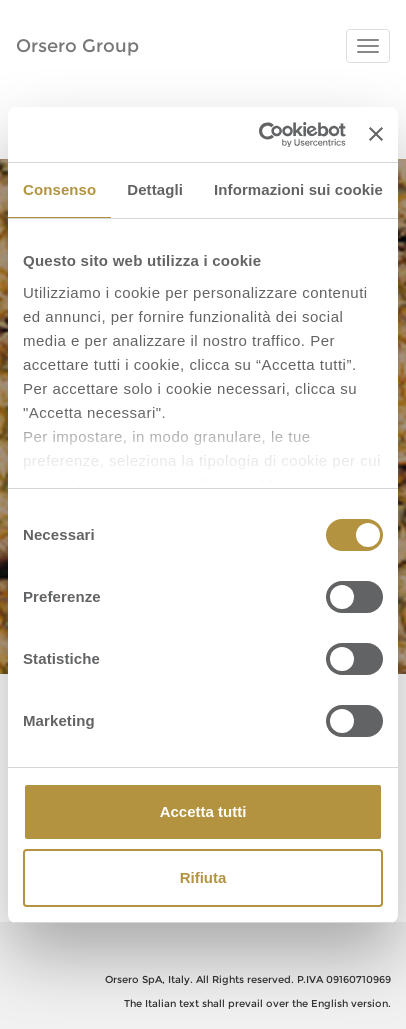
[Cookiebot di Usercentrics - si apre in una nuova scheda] (262, 135)
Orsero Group (77, 46)
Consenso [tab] (59, 189)
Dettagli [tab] (155, 189)
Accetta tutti (203, 811)
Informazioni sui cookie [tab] (298, 189)
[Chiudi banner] (376, 134)
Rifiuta (203, 877)
